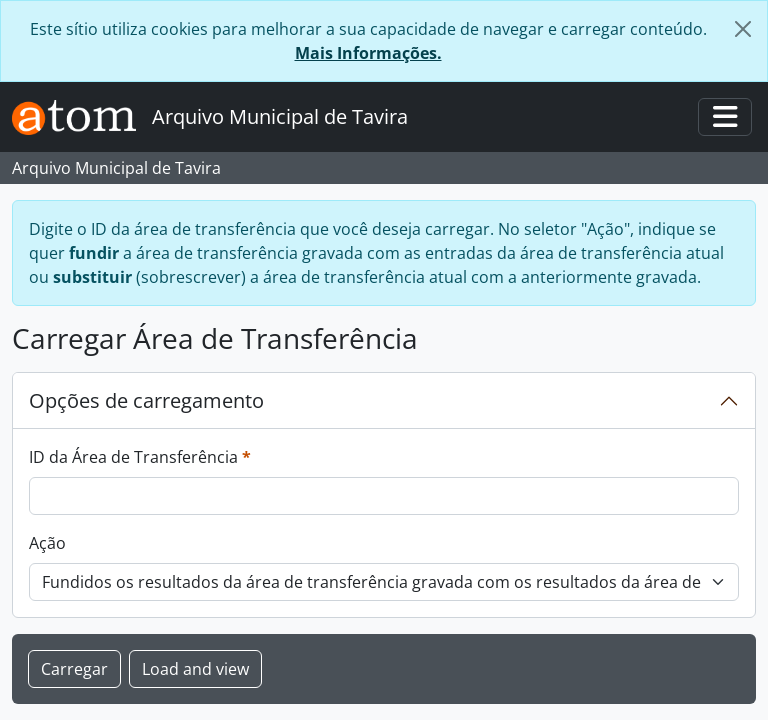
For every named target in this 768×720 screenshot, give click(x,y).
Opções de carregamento (146, 400)
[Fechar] (743, 29)
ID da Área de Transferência (140, 456)
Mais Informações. (368, 53)
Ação (47, 543)
